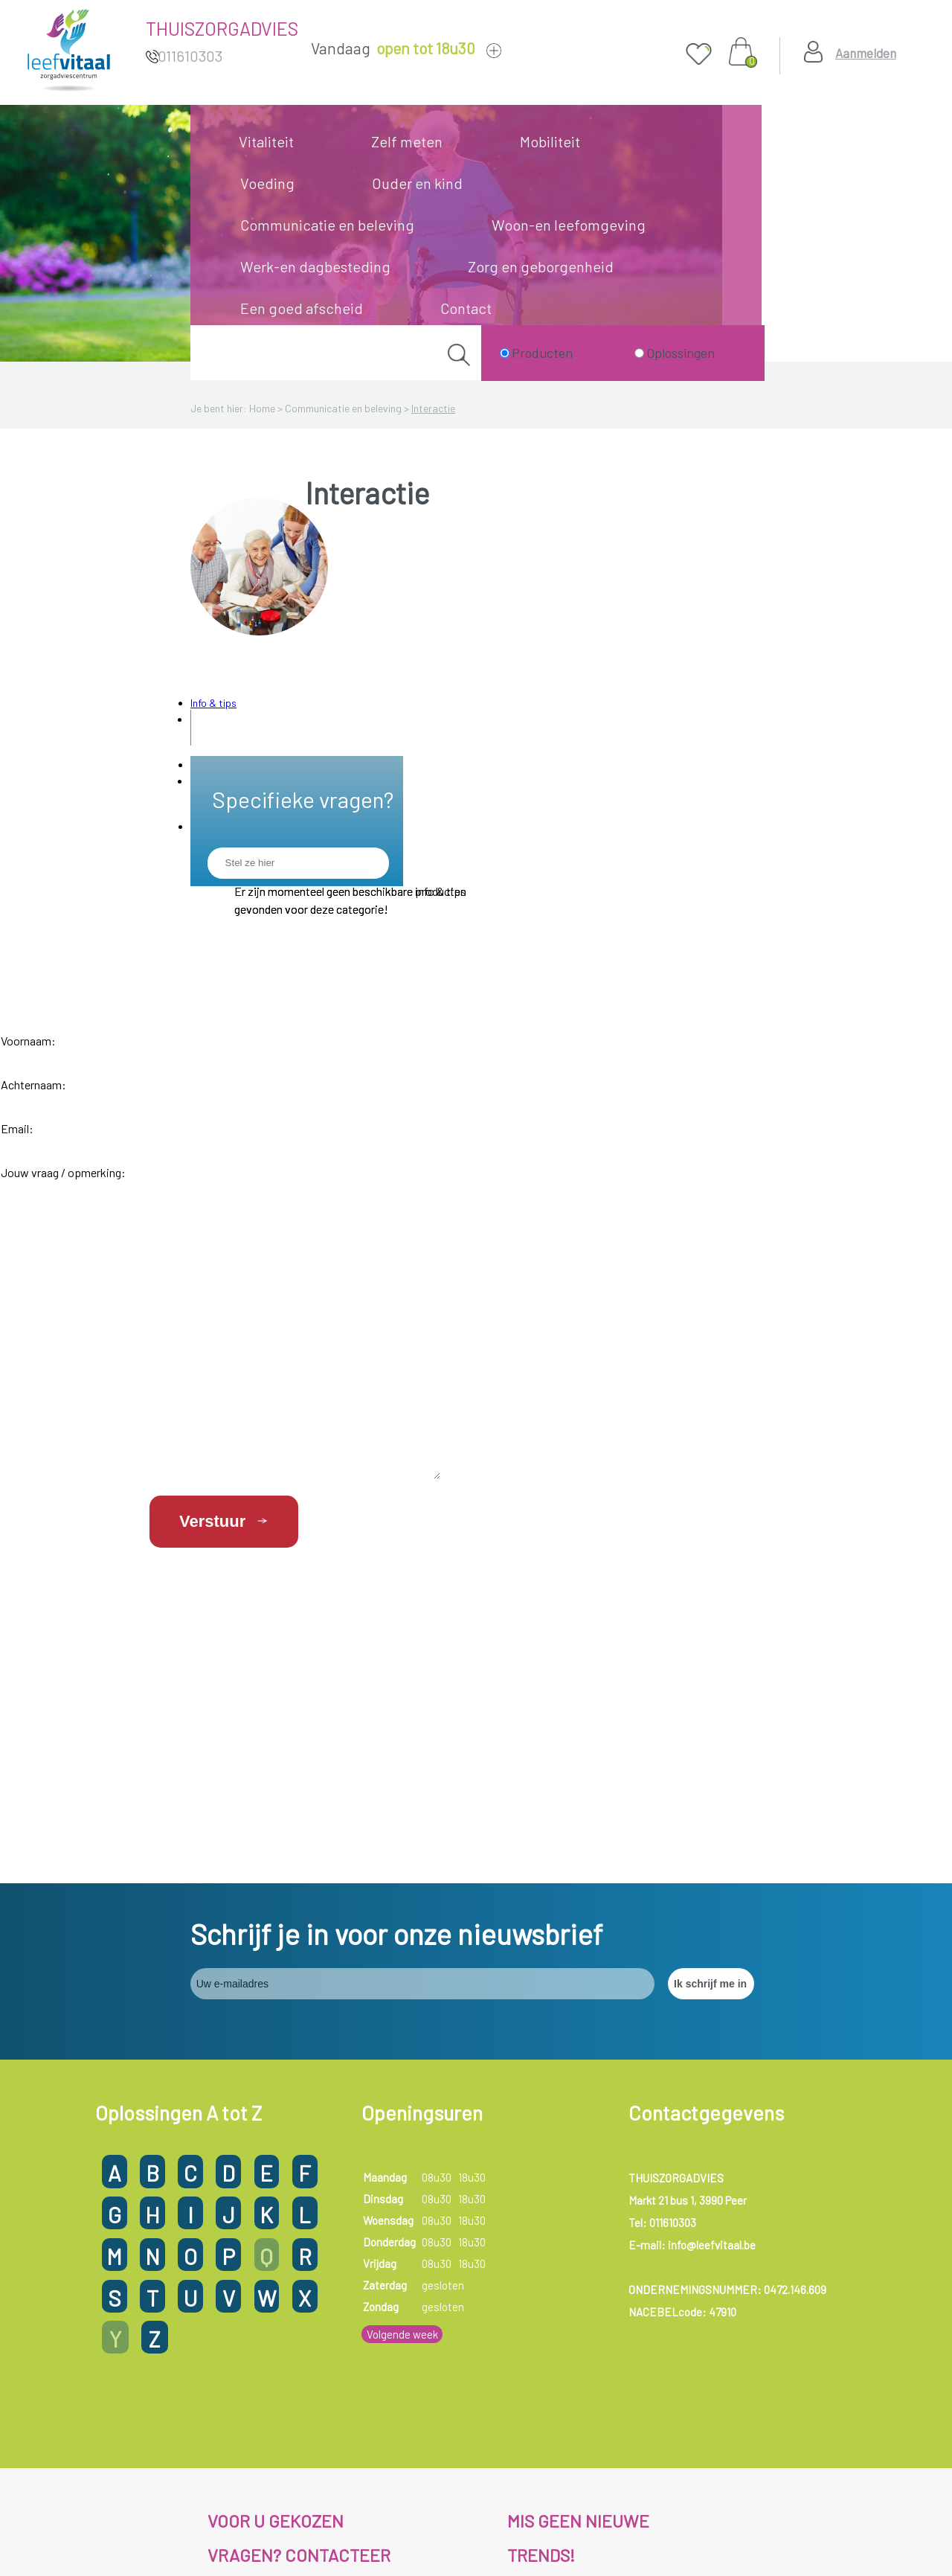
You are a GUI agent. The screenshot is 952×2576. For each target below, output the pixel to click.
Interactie (433, 408)
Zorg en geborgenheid (541, 266)
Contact (466, 308)
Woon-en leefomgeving (569, 225)
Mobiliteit (550, 141)
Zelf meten (407, 141)
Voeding (267, 183)
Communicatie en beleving (327, 225)
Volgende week (402, 2176)
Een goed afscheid (301, 308)
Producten (542, 353)
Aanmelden (865, 53)
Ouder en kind (417, 183)
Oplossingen (680, 353)
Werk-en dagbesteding (315, 266)
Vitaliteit (266, 141)
